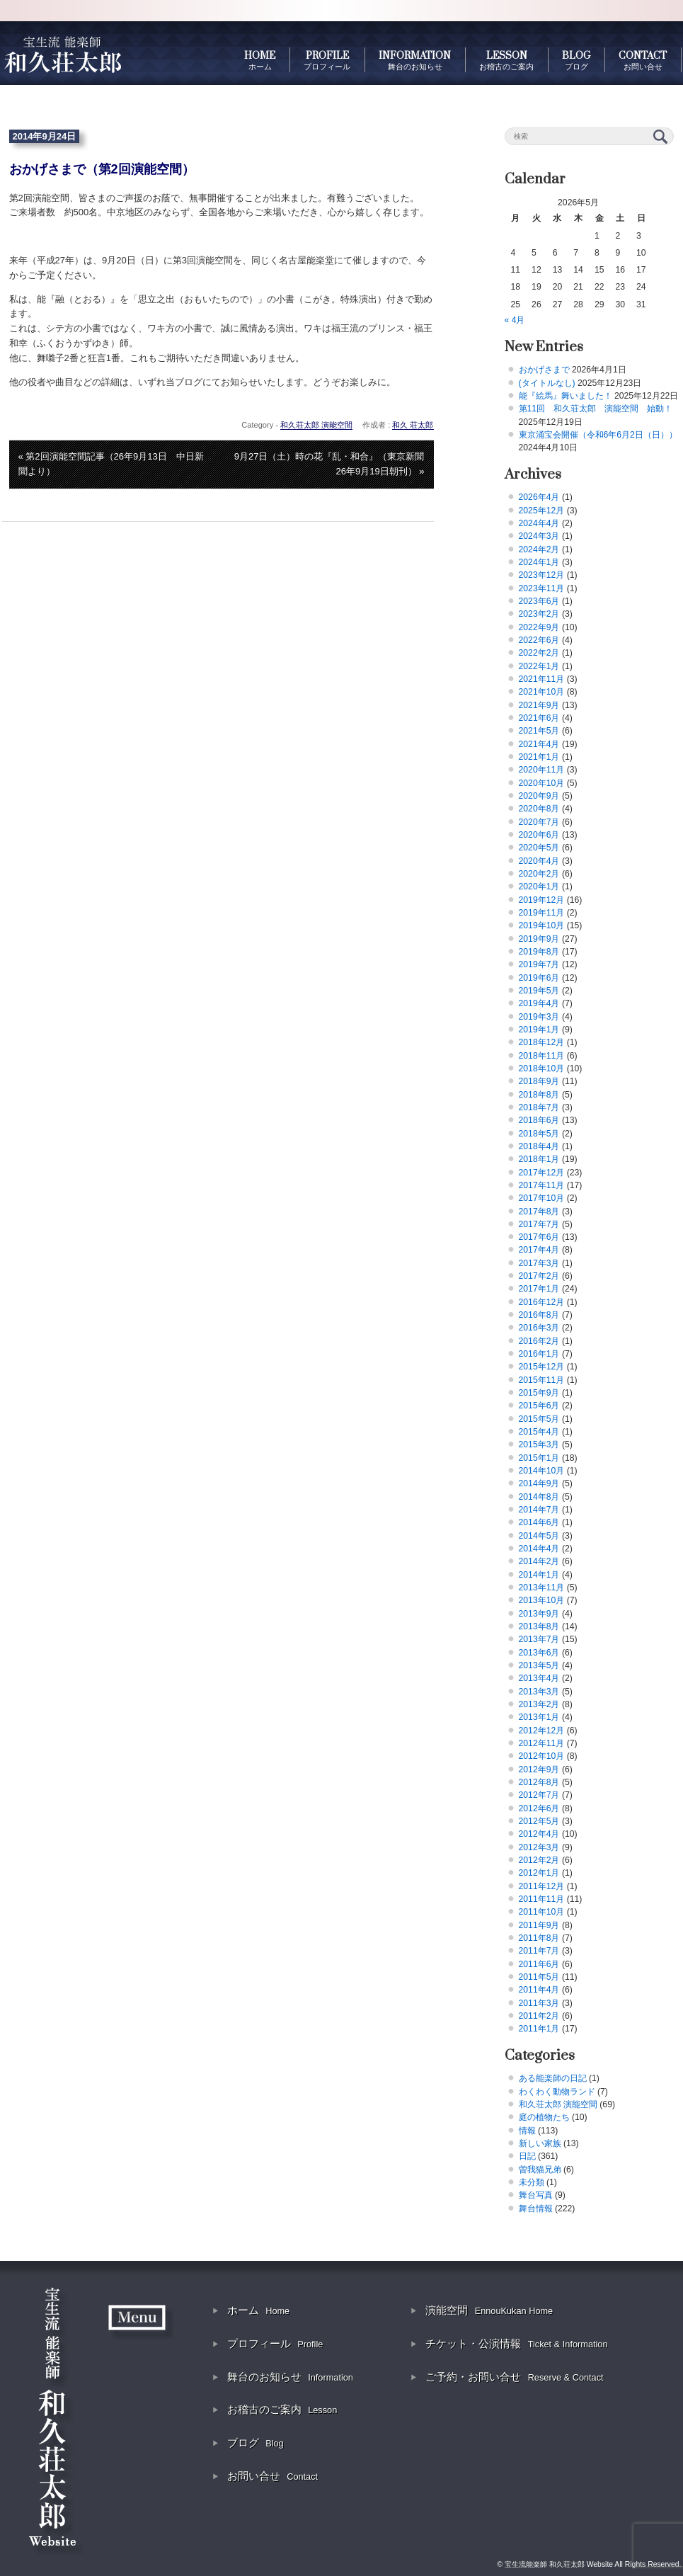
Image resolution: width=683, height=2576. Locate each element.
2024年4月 (539, 523)
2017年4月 (539, 1250)
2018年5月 (539, 1134)
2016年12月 (542, 1302)
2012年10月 (542, 1756)
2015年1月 (539, 1458)
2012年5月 (539, 1821)
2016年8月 (539, 1315)
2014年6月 (539, 1522)
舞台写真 (536, 2195)
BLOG (576, 60)
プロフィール (275, 2343)
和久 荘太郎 (412, 425)
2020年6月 (539, 835)
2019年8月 (539, 952)
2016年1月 (539, 1354)
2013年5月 (539, 1665)
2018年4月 (539, 1146)
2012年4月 (539, 1834)
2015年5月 (539, 1419)
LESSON (506, 60)
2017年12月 (542, 1173)
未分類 (531, 2182)
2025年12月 (542, 510)
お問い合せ (272, 2476)
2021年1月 (539, 757)
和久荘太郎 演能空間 (316, 425)
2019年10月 (542, 925)
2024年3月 (539, 536)
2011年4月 (539, 1990)
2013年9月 (539, 1614)
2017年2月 (539, 1276)
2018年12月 (542, 1042)
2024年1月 (539, 562)
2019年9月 (539, 939)
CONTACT (643, 60)
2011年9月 (539, 1925)
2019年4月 (539, 1003)
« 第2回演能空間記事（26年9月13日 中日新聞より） (111, 464)
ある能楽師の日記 (553, 2078)
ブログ (255, 2443)
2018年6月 (539, 1120)
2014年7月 (539, 1510)
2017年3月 (539, 1263)
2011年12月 (542, 1886)
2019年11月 (542, 913)
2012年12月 (542, 1731)
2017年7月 (539, 1224)
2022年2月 (539, 653)
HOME (259, 60)
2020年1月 (539, 886)
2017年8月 (539, 1211)
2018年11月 (542, 1056)
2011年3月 (539, 2003)
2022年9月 (539, 627)
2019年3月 (539, 1017)
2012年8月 (539, 1782)
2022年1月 (539, 666)
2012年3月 (539, 1847)
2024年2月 (539, 549)
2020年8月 (539, 809)
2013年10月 (542, 1600)
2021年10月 (542, 692)
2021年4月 (539, 744)
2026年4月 (539, 497)
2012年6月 (539, 1808)
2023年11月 (542, 588)
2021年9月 (539, 705)
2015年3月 (539, 1444)
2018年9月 (539, 1081)
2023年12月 (542, 575)
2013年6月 (539, 1653)
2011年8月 (539, 1938)
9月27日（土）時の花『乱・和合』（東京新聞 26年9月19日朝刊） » (334, 464)
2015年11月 (542, 1380)
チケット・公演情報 (516, 2343)
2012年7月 (539, 1795)
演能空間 (489, 2310)
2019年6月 (539, 978)
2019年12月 (542, 900)
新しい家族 (540, 2143)
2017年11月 (542, 1185)
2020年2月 (539, 874)
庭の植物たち (544, 2117)
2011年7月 (539, 1951)
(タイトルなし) (547, 383)
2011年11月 (542, 1899)
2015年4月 (539, 1432)
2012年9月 (539, 1769)
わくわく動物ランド (557, 2092)
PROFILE (327, 60)
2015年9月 (539, 1393)
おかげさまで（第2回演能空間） (102, 169)
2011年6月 (539, 1964)
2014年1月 (539, 1575)
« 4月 (515, 320)
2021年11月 (542, 679)
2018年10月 (542, 1068)
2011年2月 (539, 2016)
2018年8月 (539, 1095)
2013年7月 (539, 1639)
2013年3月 (539, 1692)
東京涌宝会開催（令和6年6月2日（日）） (598, 435)
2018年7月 (539, 1107)
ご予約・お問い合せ (514, 2377)
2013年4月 (539, 1678)
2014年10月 (542, 1471)
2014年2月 (539, 1561)
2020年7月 (539, 822)
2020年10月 (542, 783)
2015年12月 (542, 1367)
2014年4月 (539, 1549)
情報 (527, 2131)
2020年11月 (542, 770)
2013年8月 (539, 1626)
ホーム (258, 2310)
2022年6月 (539, 640)
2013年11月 (542, 1587)
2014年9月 (539, 1483)
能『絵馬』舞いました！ (565, 396)
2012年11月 (542, 1743)
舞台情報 (536, 2208)
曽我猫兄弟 (540, 2170)
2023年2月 (539, 614)
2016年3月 (539, 1328)
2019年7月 (539, 964)
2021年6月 (539, 718)
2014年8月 (539, 1497)
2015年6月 (539, 1405)
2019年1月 (539, 1030)
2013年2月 (539, 1704)
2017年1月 (539, 1289)
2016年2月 (539, 1341)
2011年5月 (539, 1977)
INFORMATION (415, 60)
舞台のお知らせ (290, 2377)
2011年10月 (542, 1912)
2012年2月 (539, 1860)
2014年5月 (539, 1536)
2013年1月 (539, 1717)
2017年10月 (542, 1198)
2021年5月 (539, 731)
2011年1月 (539, 2029)
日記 (527, 2156)
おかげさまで (544, 370)
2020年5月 (539, 848)
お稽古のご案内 (282, 2409)
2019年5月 (539, 991)
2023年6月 (539, 601)
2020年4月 (539, 861)
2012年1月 (539, 1873)
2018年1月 (539, 1159)
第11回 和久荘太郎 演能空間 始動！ (596, 409)
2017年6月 (539, 1237)
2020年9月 (539, 796)
